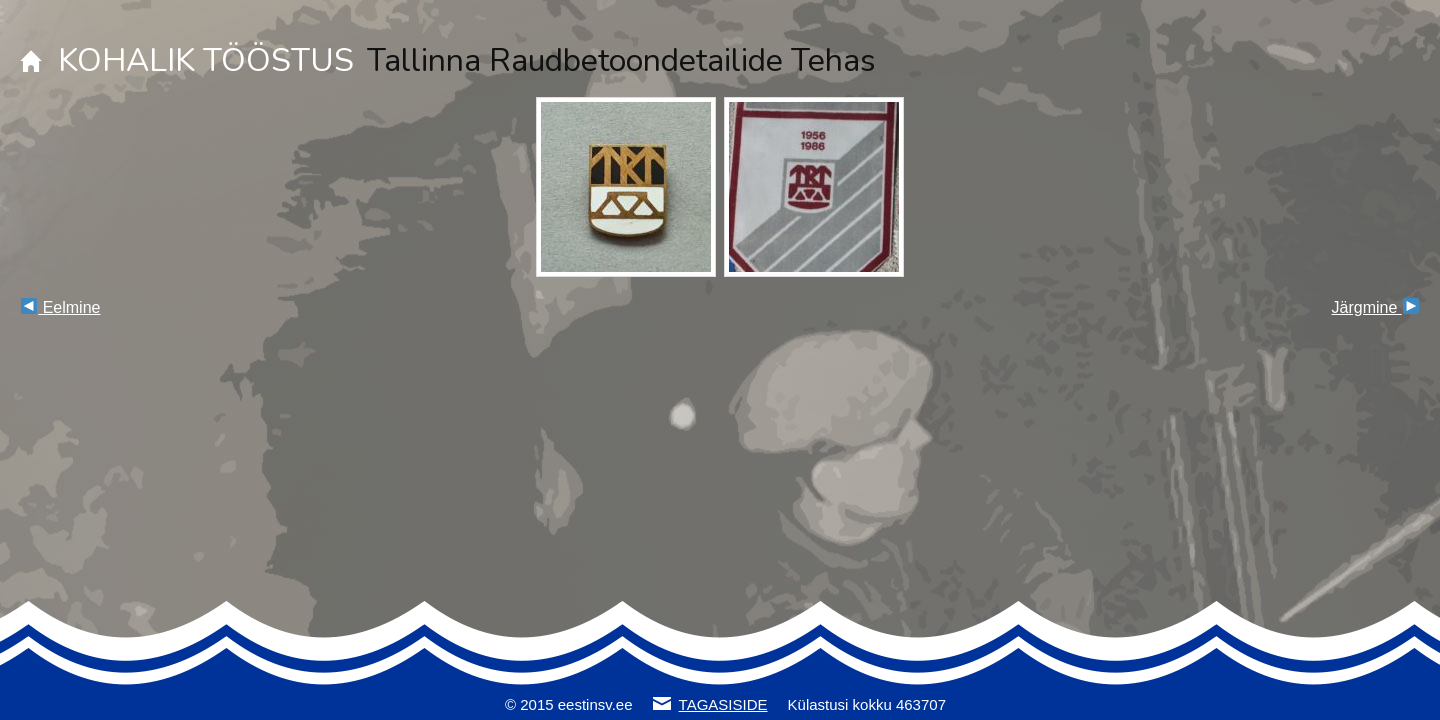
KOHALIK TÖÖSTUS (206, 60)
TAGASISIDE (723, 704)
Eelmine (60, 307)
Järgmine (1375, 307)
